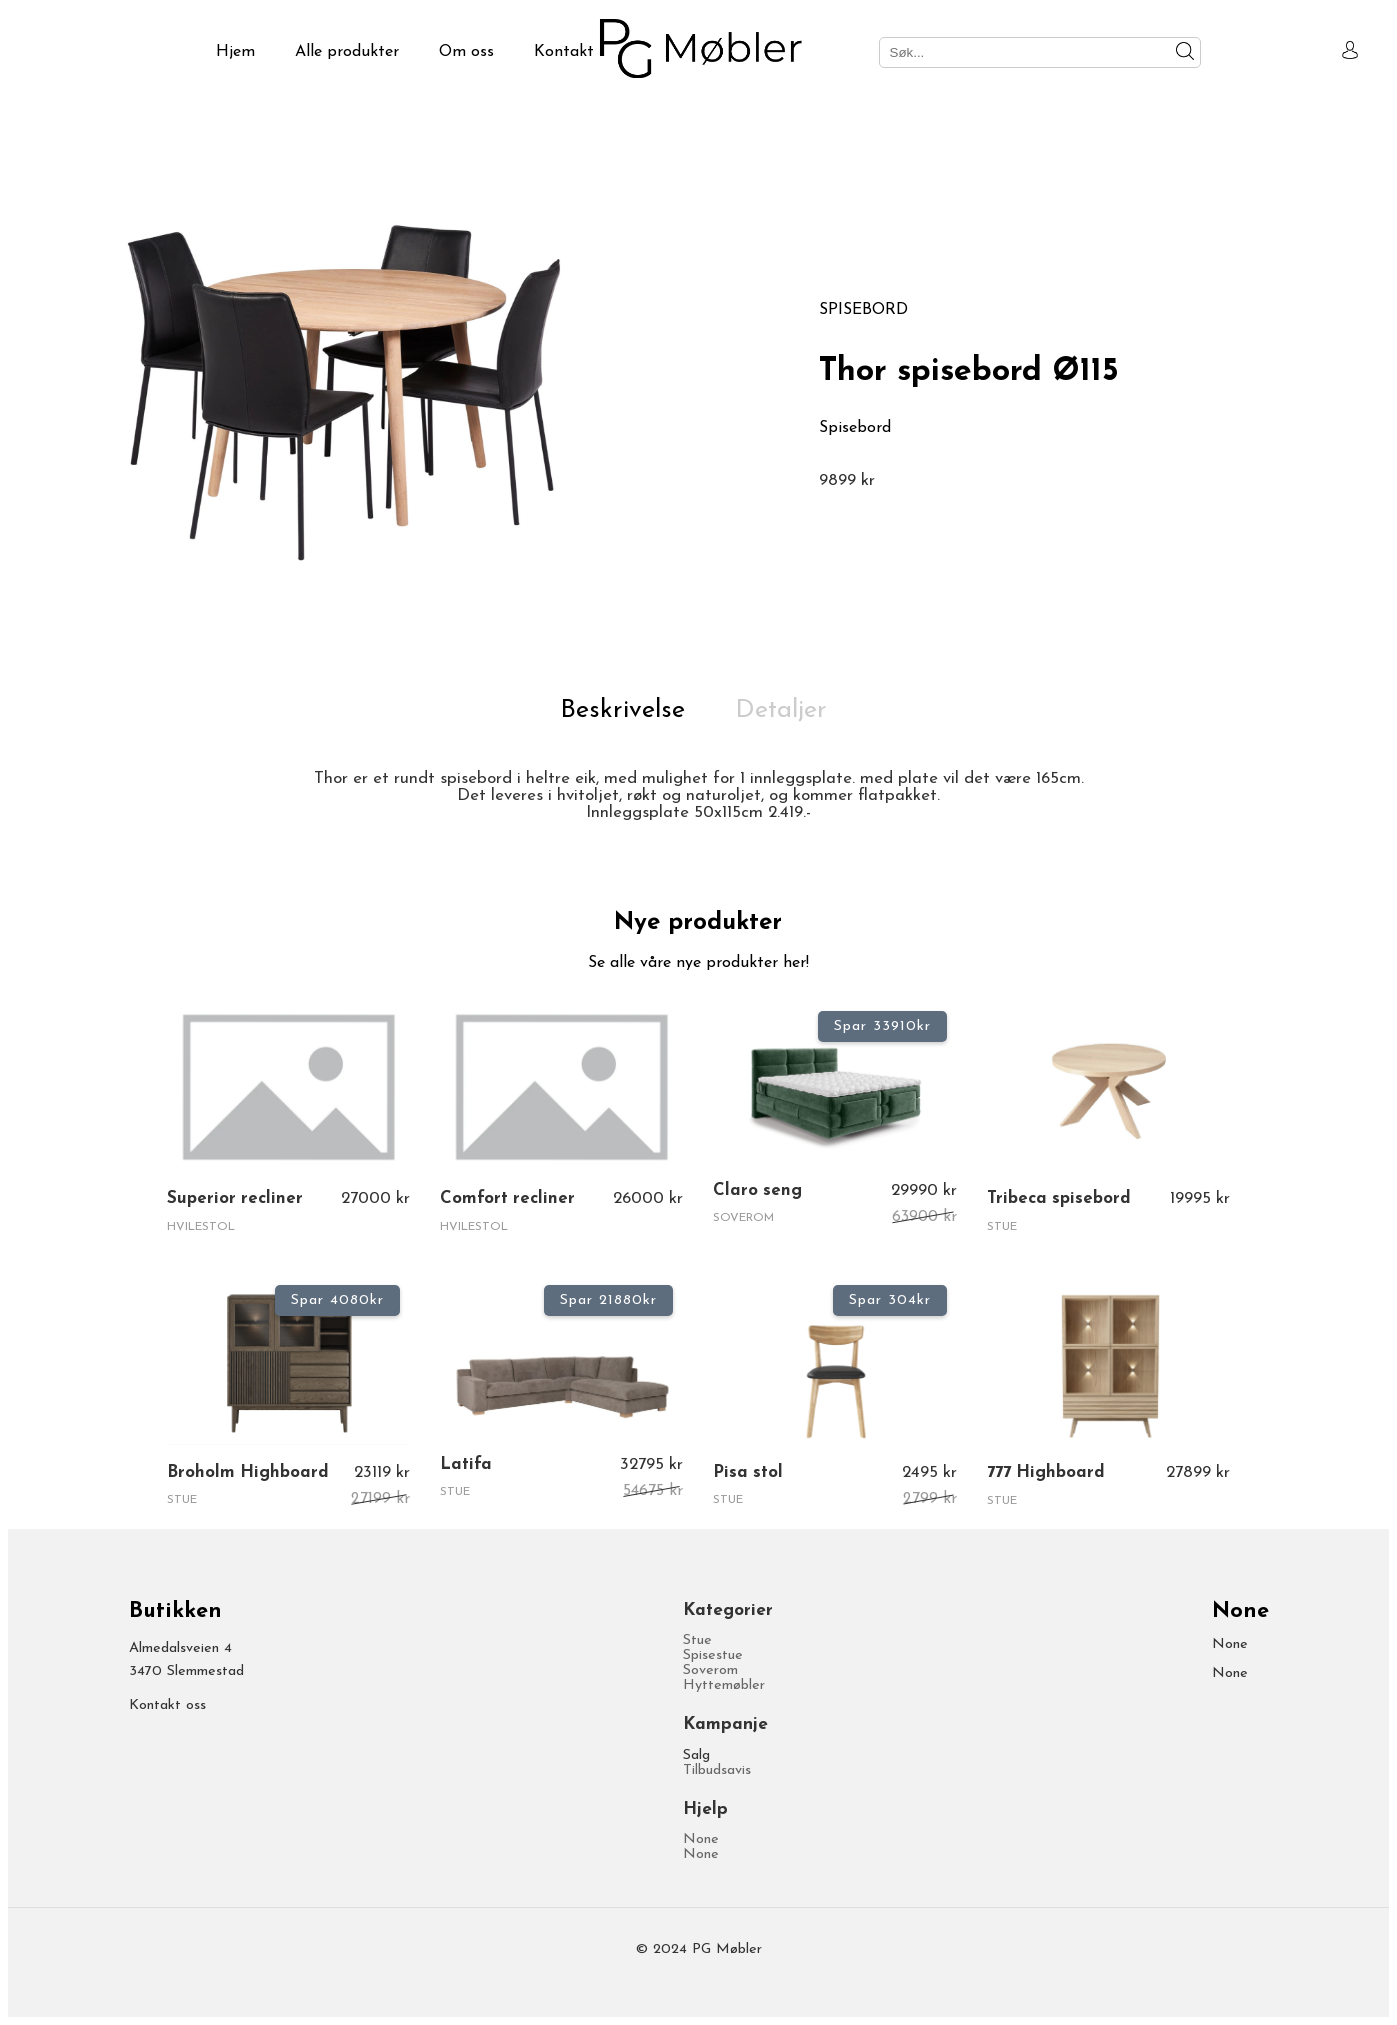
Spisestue (713, 1655)
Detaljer (781, 710)
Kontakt (564, 52)
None (701, 1839)
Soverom (710, 1670)
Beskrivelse (622, 710)
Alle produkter (347, 52)
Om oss (466, 52)
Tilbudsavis (717, 1770)
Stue (697, 1640)
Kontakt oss (167, 1705)
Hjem (235, 52)
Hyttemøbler (724, 1685)
